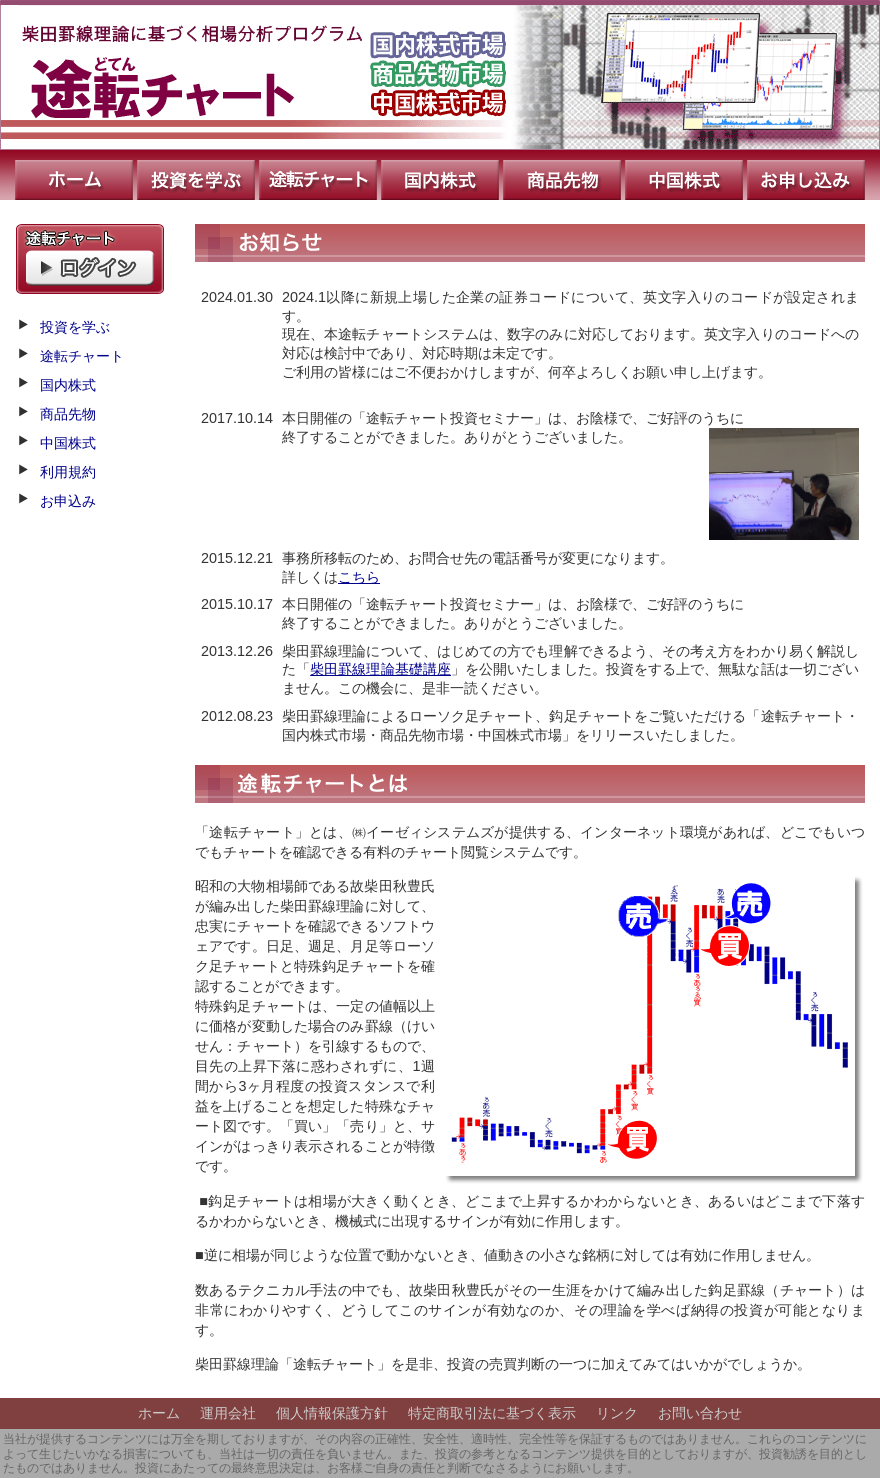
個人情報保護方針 (332, 1413)
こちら (359, 577)
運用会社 (228, 1413)
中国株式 (686, 175)
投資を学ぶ (198, 175)
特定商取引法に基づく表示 (492, 1413)
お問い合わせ (700, 1413)
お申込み (808, 175)
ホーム (68, 175)
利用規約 (68, 472)
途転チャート (320, 175)
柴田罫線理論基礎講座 (380, 669)
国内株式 (442, 175)
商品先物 (564, 175)
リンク (617, 1413)
